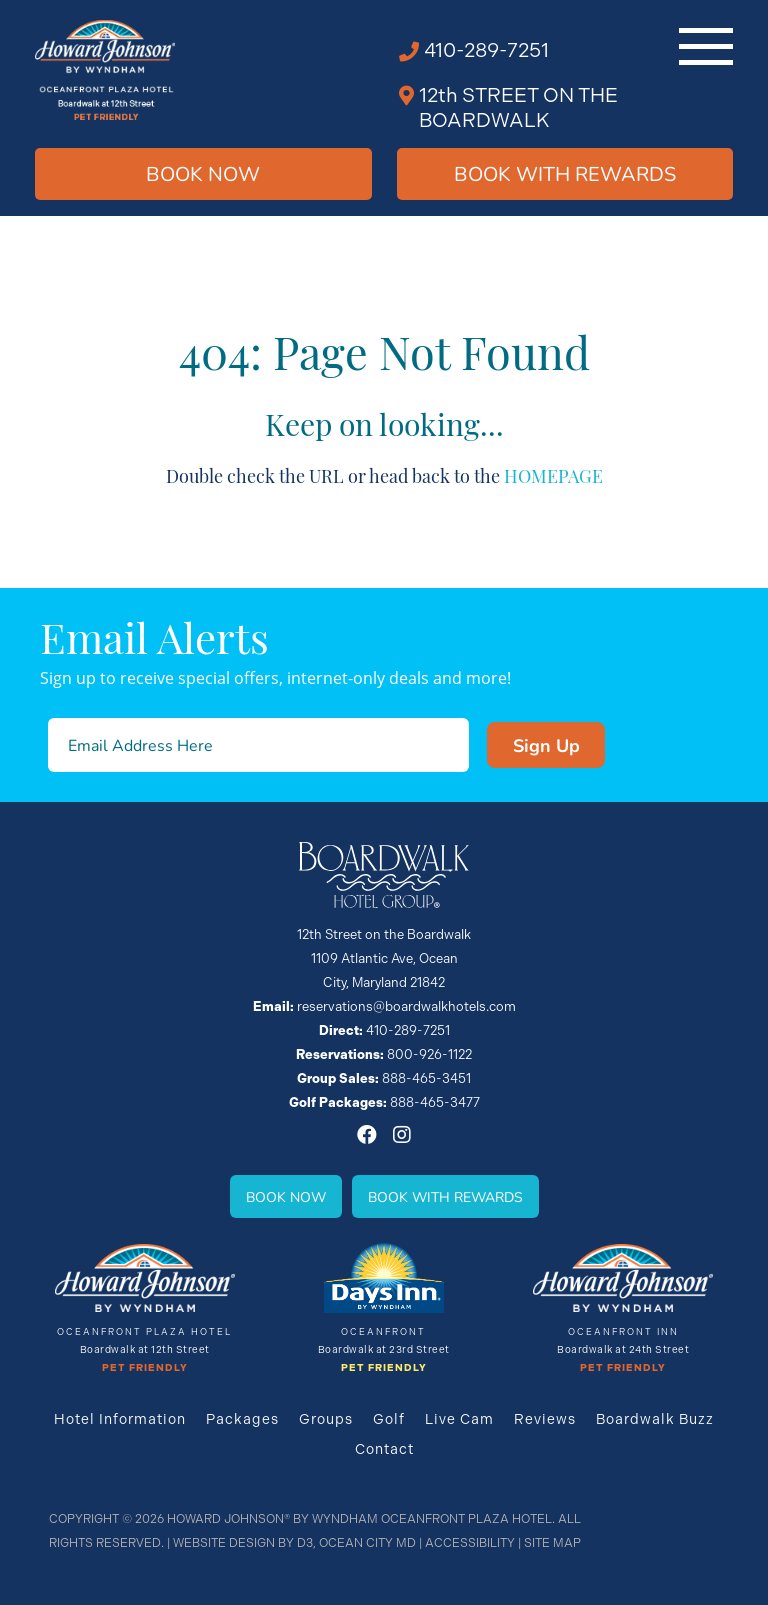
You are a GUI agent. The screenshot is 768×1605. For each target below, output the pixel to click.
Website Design (224, 1543)
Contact (384, 1449)
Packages (242, 1419)
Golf (389, 1419)
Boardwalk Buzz (655, 1419)
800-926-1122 (429, 1054)
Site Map (552, 1543)
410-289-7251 (486, 50)
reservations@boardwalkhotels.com (406, 1006)
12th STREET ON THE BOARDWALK (518, 108)
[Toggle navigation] (706, 46)
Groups (326, 1419)
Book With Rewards (445, 1196)
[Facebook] (367, 1135)
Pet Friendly (145, 1368)
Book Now (203, 173)
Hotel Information (120, 1419)
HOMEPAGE (553, 474)
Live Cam (459, 1419)
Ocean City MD (367, 1543)
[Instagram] (402, 1135)
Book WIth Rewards (565, 173)
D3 (305, 1543)
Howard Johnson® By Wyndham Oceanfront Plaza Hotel (359, 1519)
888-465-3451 (426, 1078)
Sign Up (546, 745)
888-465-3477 (435, 1102)
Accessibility (470, 1543)
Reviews (545, 1419)
